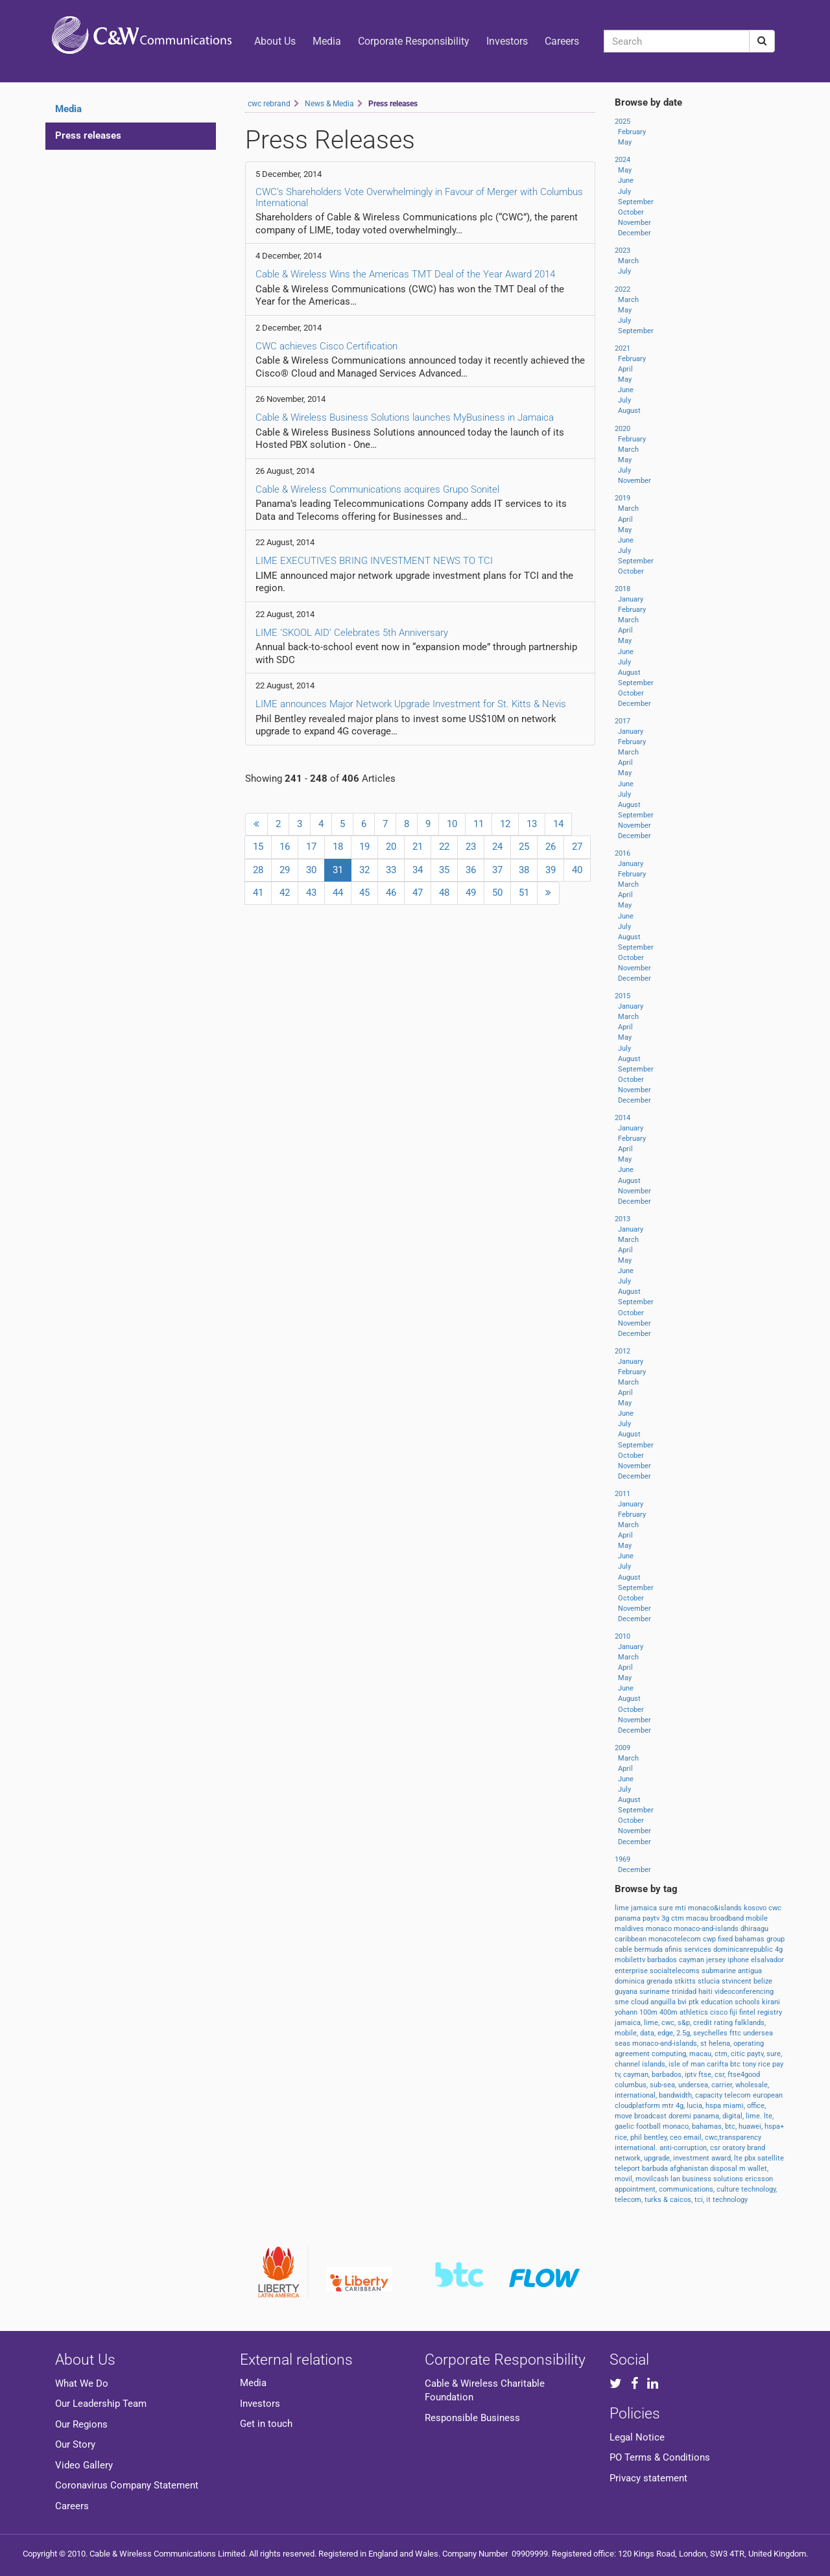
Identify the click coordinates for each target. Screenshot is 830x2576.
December (634, 233)
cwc (774, 1908)
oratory (734, 2148)
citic (739, 2054)
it (709, 2199)
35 (444, 870)
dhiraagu (754, 1929)
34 (417, 870)
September (636, 202)
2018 (622, 589)
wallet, (758, 2168)
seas (623, 2043)
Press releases (88, 135)
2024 (622, 160)
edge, (667, 2033)
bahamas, (708, 2126)
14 (558, 824)
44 (338, 892)
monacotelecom (675, 1939)
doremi (681, 2116)
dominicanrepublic (744, 1949)
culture (729, 2189)
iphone (739, 1960)
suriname (655, 1991)
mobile (757, 1918)
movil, (625, 2179)
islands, (655, 2064)
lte (739, 2158)
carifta (718, 2064)
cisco (719, 2012)
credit (703, 2023)
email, (694, 2137)
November (634, 222)
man (699, 2064)
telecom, (630, 2199)
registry (769, 2012)
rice (765, 2064)
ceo (676, 2137)
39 (550, 870)
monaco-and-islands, (666, 2043)
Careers (562, 41)
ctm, (723, 2054)
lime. (755, 2116)
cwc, (669, 2023)
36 (471, 870)
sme (623, 2002)
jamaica (645, 1908)
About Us (275, 41)
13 (532, 824)
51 (524, 892)
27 (577, 846)
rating (724, 2023)
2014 (622, 1118)
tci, (700, 2199)
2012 (622, 1351)
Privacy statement (648, 2478)
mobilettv (631, 1960)
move (624, 2116)
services (698, 1949)
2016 (622, 853)
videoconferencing (744, 1991)
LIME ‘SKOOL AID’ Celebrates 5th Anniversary (351, 632)
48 (444, 892)
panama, (707, 2116)
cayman (692, 1960)
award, (722, 2158)
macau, (702, 2054)
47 (417, 892)
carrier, (723, 2085)
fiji (734, 2012)
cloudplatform (638, 2106)
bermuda (649, 1949)
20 (391, 846)
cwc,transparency (733, 2137)
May (625, 142)
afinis (674, 1949)
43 (311, 892)
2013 (622, 1219)
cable (624, 1949)
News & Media (329, 103)
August (629, 410)
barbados (663, 1960)
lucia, (696, 2106)
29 (284, 870)
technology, (759, 2189)
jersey (717, 1960)
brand (756, 2148)
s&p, (685, 2023)
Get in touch (266, 2424)
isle (675, 2064)
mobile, (627, 2033)
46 (391, 892)
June (626, 180)
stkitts (686, 1981)
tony (750, 2064)
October (631, 212)
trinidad (685, 1991)
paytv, (756, 2054)
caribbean (631, 1939)
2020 (622, 429)
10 (452, 824)
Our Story (75, 2444)
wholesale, (752, 2085)
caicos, (682, 2199)
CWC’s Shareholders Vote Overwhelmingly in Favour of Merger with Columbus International (419, 197)
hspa (714, 2106)
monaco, (677, 2126)
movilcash (652, 2179)
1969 (622, 1859)
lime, (652, 2023)
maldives (630, 1929)
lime (623, 1908)
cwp (710, 1939)
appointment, (637, 2189)
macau (698, 1918)
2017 (622, 721)
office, (756, 2106)
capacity (709, 2095)
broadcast (651, 2116)
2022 (622, 289)
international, (637, 2095)
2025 (622, 121)
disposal (724, 2168)
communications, (688, 2189)
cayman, (637, 2074)
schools (748, 2002)
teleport (628, 2168)
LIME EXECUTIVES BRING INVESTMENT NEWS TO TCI (374, 561)
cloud (640, 2002)
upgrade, (658, 2158)
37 (497, 870)
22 (444, 846)
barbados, (668, 2074)
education (718, 2002)
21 (417, 846)
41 (258, 892)
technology (730, 2199)
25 (524, 846)
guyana (627, 1991)
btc (736, 2064)
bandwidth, (677, 2095)
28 (258, 870)
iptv (691, 2074)
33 (391, 870)
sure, (774, 2054)
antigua (750, 1971)
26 (550, 846)
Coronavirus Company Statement (126, 2485)
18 (338, 846)
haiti (706, 1991)
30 (311, 870)
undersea (758, 2033)
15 (258, 846)
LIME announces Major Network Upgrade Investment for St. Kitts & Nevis (410, 704)
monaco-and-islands (707, 1929)
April (625, 369)
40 (577, 870)
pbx (750, 2158)
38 (524, 870)
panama (629, 1918)
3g (666, 1918)
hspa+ (774, 2126)
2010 (622, 1636)
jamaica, (629, 2023)
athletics (695, 2012)
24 (497, 846)
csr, (721, 2074)
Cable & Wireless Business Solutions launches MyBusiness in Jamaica (404, 417)
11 (478, 824)
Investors (507, 41)
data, (649, 2033)
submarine (720, 1971)
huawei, (752, 2126)
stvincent (737, 1981)
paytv (652, 1918)
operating (748, 2043)
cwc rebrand (269, 103)
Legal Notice (637, 2437)
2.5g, (684, 2033)
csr (716, 2148)
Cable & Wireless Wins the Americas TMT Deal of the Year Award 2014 (405, 274)
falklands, (750, 2023)
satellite (770, 2158)
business (697, 2179)
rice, (622, 2137)
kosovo (756, 1908)
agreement (633, 2054)
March (628, 261)
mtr (669, 2106)
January (630, 599)
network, (629, 2158)
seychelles (711, 2033)
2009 (622, 1748)
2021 (622, 348)
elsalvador (767, 1960)
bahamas (750, 1939)
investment (692, 2158)
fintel (748, 2012)
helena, (721, 2043)
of (686, 2064)
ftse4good (744, 2074)
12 (505, 824)
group (775, 1939)
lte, (769, 2116)
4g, (681, 2106)
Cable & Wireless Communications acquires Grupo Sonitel (377, 489)
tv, (619, 2074)
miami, (735, 2106)
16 (284, 846)
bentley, (657, 2137)
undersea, (694, 2085)
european (768, 2095)
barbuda (656, 2168)
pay (777, 2064)
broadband (728, 1918)
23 (471, 846)
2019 (622, 498)
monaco (660, 1929)
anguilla (664, 2002)
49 (471, 892)
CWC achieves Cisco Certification (326, 346)
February (632, 132)
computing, (670, 2054)
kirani (771, 2002)
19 (364, 846)
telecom (738, 2095)
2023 (622, 250)
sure (667, 1908)
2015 (622, 996)
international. (637, 2148)
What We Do (81, 2383)
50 (497, 892)
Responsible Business (472, 2418)
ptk (695, 2002)
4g (779, 1949)
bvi (683, 2002)
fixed (726, 1939)
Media (327, 41)
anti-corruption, (684, 2148)
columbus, (632, 2085)
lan (676, 2179)
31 (342, 869)
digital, (734, 2116)
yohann (627, 2012)
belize (762, 1981)
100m (649, 2012)
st (704, 2043)
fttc (736, 2033)
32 (364, 870)
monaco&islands (716, 1908)
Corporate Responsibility (413, 41)
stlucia (710, 1981)
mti (681, 1908)
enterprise (632, 1971)
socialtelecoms (676, 1971)
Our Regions (81, 2424)
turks (654, 2199)
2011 (622, 1494)
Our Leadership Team (101, 2403)
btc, (732, 2126)
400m (669, 2012)
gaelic (625, 2126)
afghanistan (690, 2168)
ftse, (706, 2074)
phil (637, 2137)
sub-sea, (664, 2085)
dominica (630, 1981)
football (649, 2126)
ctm (678, 1918)
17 (311, 846)
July (624, 191)
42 (284, 892)
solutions (729, 2179)
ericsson (759, 2179)
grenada (660, 1981)
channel (628, 2064)
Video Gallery (84, 2465)
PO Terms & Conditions (660, 2457)
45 (364, 892)
